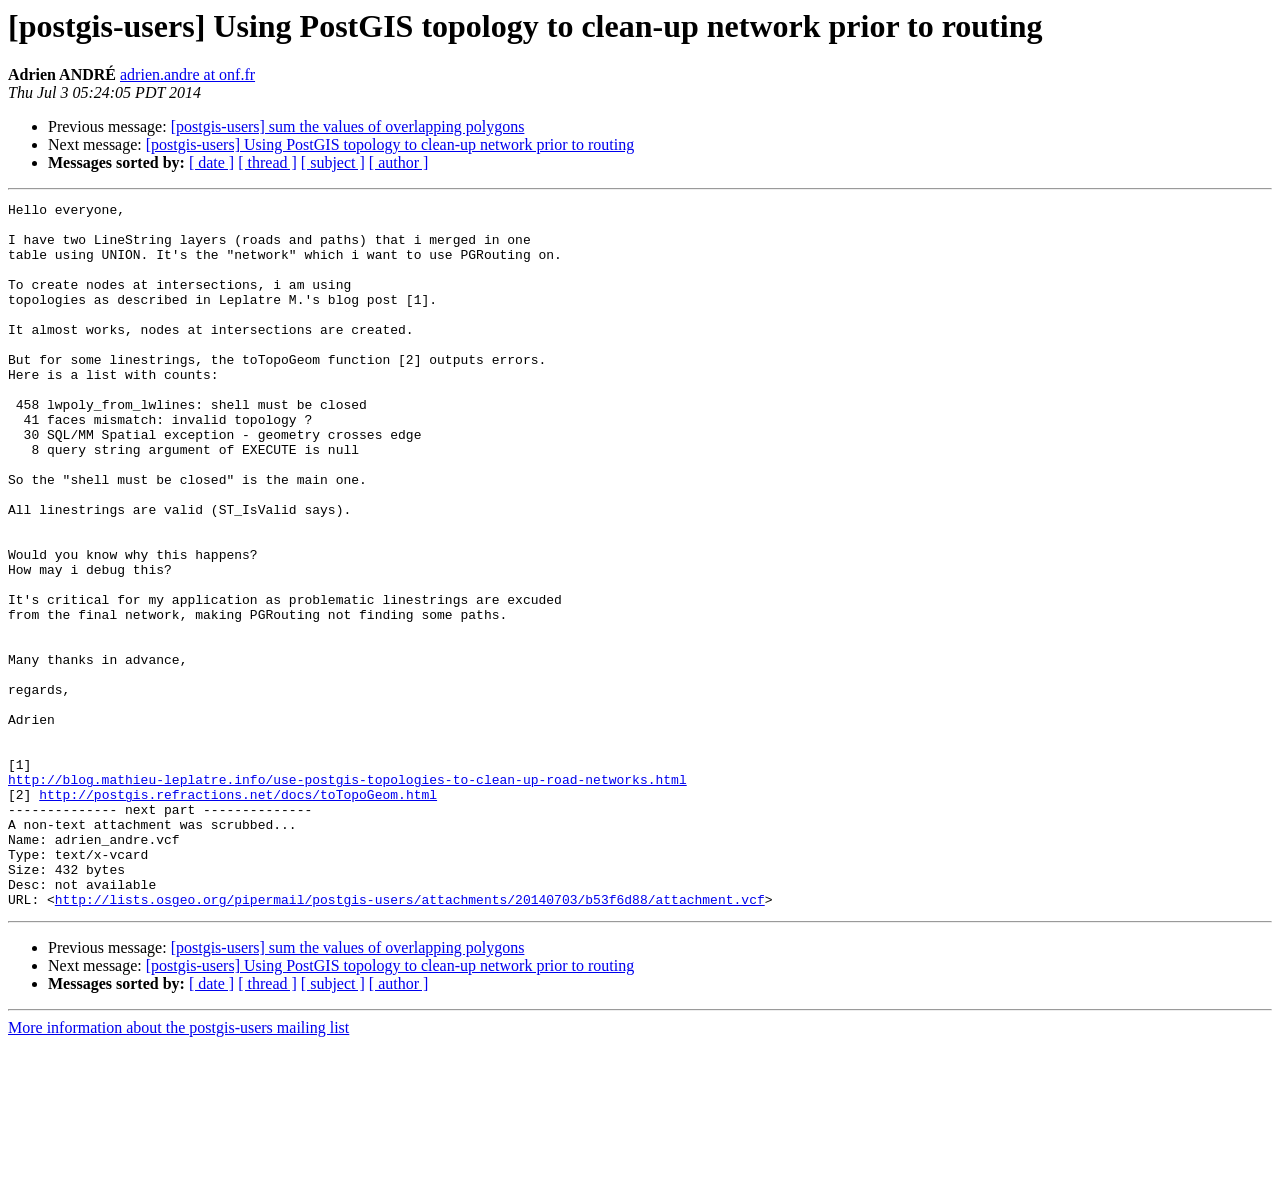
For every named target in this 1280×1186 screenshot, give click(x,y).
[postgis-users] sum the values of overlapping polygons (348, 126)
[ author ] (399, 162)
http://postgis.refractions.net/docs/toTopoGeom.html (238, 914)
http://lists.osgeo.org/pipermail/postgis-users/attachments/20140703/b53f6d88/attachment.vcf (410, 1040)
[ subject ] (333, 162)
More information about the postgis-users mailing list (178, 1168)
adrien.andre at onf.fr (187, 74)
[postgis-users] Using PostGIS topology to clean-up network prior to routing (390, 144)
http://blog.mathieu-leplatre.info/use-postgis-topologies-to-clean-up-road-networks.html (347, 896)
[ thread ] (267, 162)
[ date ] (211, 162)
